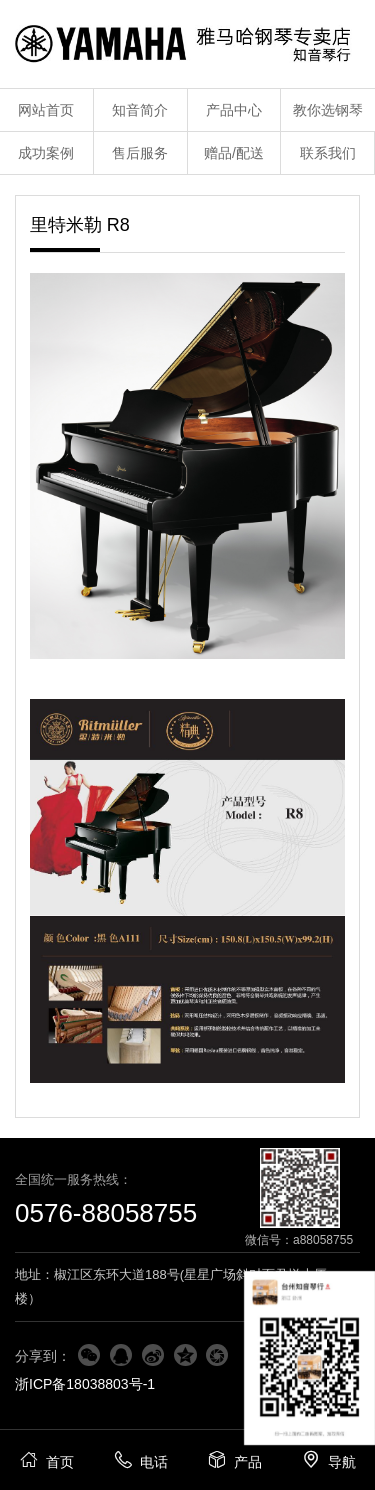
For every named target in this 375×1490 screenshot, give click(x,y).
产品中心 (234, 110)
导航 (328, 1459)
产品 (234, 1459)
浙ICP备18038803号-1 (85, 1384)
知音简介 (140, 110)
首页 (46, 1459)
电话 (140, 1459)
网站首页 (46, 110)
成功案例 (46, 153)
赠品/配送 (234, 153)
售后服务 (140, 153)
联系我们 (328, 153)
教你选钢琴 (328, 110)
